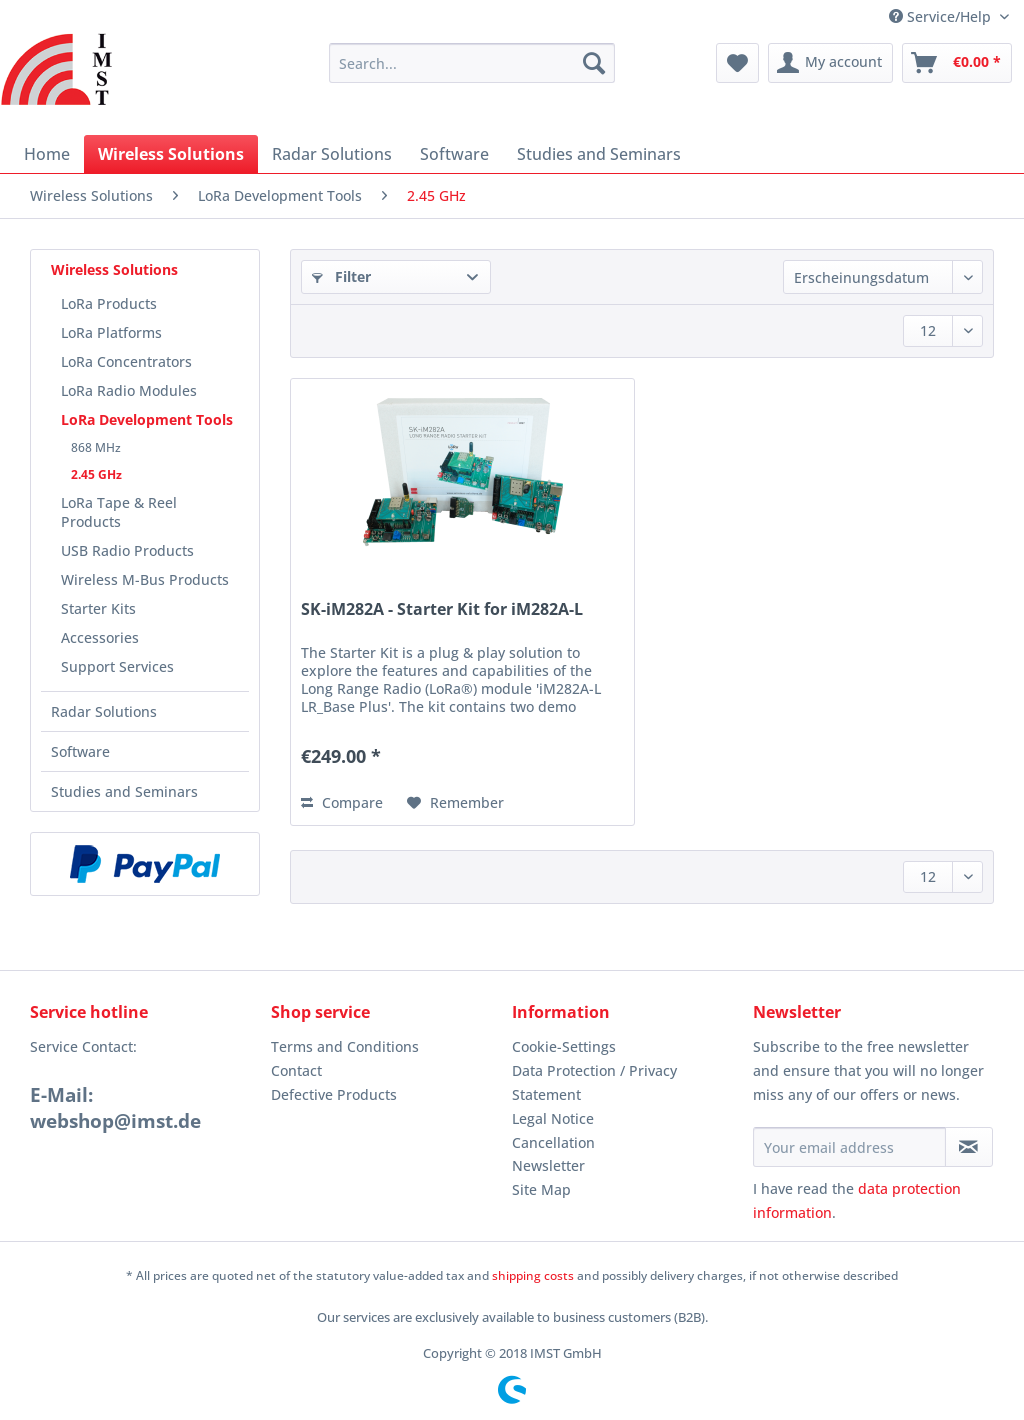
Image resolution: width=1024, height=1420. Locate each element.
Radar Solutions (104, 711)
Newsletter (548, 1165)
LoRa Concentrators (126, 361)
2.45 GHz (96, 474)
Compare (342, 802)
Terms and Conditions (345, 1046)
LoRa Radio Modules (129, 390)
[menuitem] (472, 72)
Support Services (117, 666)
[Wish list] (737, 63)
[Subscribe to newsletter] (969, 1147)
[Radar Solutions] (332, 154)
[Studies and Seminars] (599, 154)
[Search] (594, 63)
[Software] (454, 154)
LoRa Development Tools (147, 419)
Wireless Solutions (114, 269)
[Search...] (472, 63)
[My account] (830, 63)
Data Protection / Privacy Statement (594, 1082)
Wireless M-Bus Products (145, 579)
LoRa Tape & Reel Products (119, 512)
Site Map (541, 1189)
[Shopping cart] (957, 63)
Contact (296, 1070)
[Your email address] (849, 1147)
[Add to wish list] (455, 803)
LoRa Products (109, 303)
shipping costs (533, 1275)
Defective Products (334, 1094)
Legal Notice (553, 1118)
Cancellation (553, 1142)
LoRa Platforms (111, 332)
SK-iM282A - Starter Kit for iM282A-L (442, 609)
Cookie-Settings (564, 1046)
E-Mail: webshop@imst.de (115, 1108)
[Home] (47, 154)
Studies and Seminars (124, 791)
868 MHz (96, 447)
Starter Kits (98, 608)
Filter (341, 276)
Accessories (100, 637)
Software (80, 751)
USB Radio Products (127, 550)
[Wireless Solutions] (171, 154)
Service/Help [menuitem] (942, 16)
